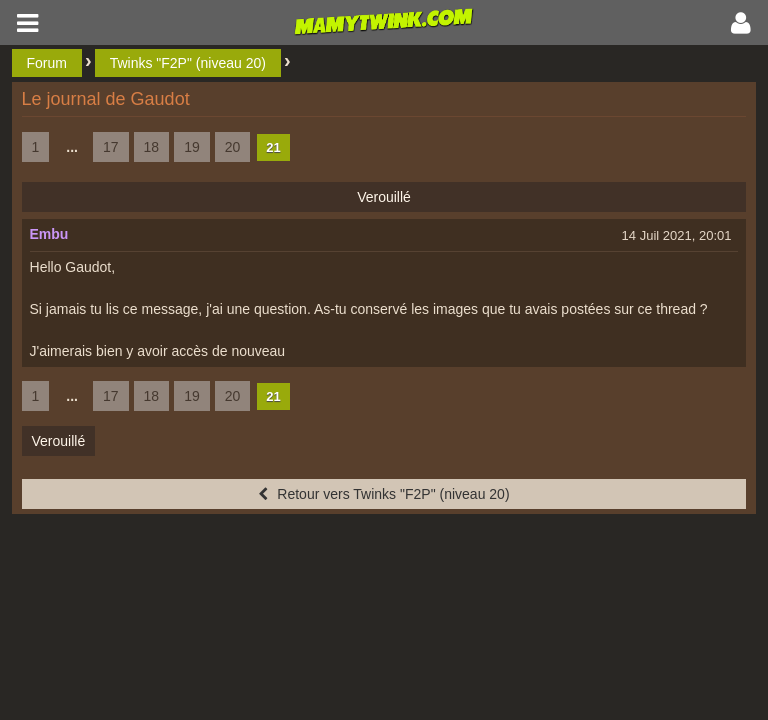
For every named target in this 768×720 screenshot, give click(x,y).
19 (192, 147)
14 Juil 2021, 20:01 (677, 235)
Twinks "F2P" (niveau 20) (188, 63)
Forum (47, 63)
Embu (49, 234)
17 (111, 147)
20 (233, 147)
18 (152, 147)
